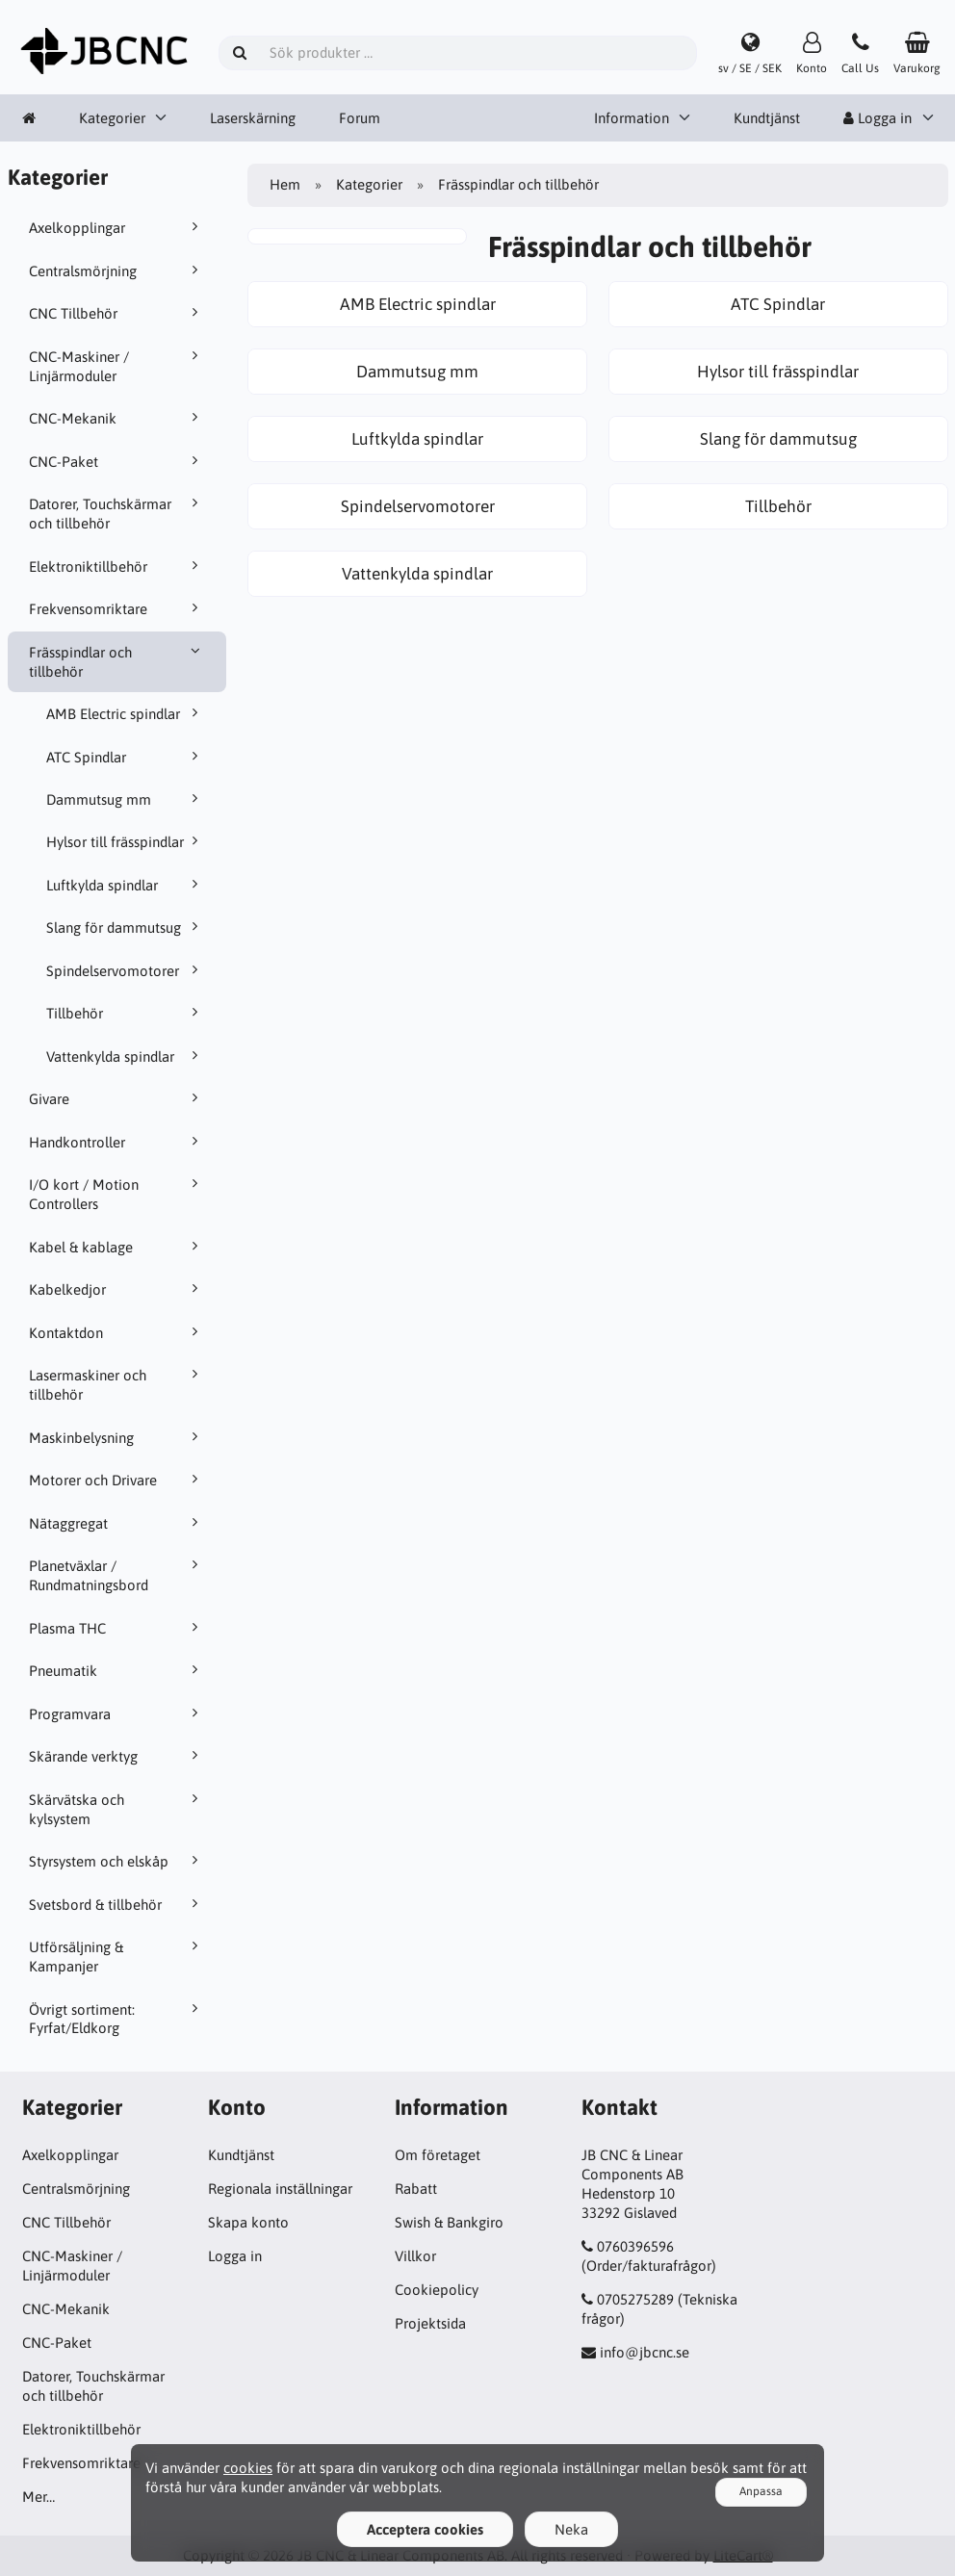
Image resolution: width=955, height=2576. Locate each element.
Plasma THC (116, 1627)
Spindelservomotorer (125, 970)
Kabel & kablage (116, 1246)
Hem (285, 184)
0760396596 (635, 2246)
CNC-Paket (116, 461)
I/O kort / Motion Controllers (116, 1193)
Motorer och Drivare (116, 1479)
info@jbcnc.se (644, 2352)
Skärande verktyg (116, 1756)
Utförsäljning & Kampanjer (116, 1956)
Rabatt (416, 2188)
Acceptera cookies (425, 2529)
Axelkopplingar (116, 227)
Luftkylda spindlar (125, 884)
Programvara (116, 1713)
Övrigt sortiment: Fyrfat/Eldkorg (116, 2018)
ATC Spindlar (125, 756)
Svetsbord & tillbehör (116, 1904)
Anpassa (761, 2491)
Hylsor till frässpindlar (125, 841)
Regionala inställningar (280, 2188)
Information (631, 118)
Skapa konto (248, 2222)
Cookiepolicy (436, 2289)
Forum (359, 118)
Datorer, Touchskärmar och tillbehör (116, 513)
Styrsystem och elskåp (116, 1860)
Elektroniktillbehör (116, 566)
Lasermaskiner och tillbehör (116, 1384)
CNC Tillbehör (116, 313)
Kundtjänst (767, 118)
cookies (247, 2468)
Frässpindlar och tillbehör (116, 661)
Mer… (38, 2496)
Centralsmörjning (116, 270)
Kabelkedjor (116, 1289)
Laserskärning (253, 118)
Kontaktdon (116, 1332)
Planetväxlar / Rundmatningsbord (116, 1575)
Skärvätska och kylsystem (116, 1808)
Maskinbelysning (116, 1437)
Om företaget (437, 2155)
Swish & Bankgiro (449, 2222)
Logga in (877, 118)
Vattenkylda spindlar (125, 1056)
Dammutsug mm (125, 799)
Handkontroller (116, 1141)
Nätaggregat (116, 1523)
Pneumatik (116, 1670)
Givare (116, 1098)
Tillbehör (125, 1012)
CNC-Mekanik (116, 417)
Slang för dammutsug (125, 927)
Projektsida (430, 2323)
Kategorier (112, 118)
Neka (571, 2529)
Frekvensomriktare (116, 608)
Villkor (415, 2256)
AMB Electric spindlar (125, 713)
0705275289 (635, 2299)
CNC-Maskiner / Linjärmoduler (116, 366)
